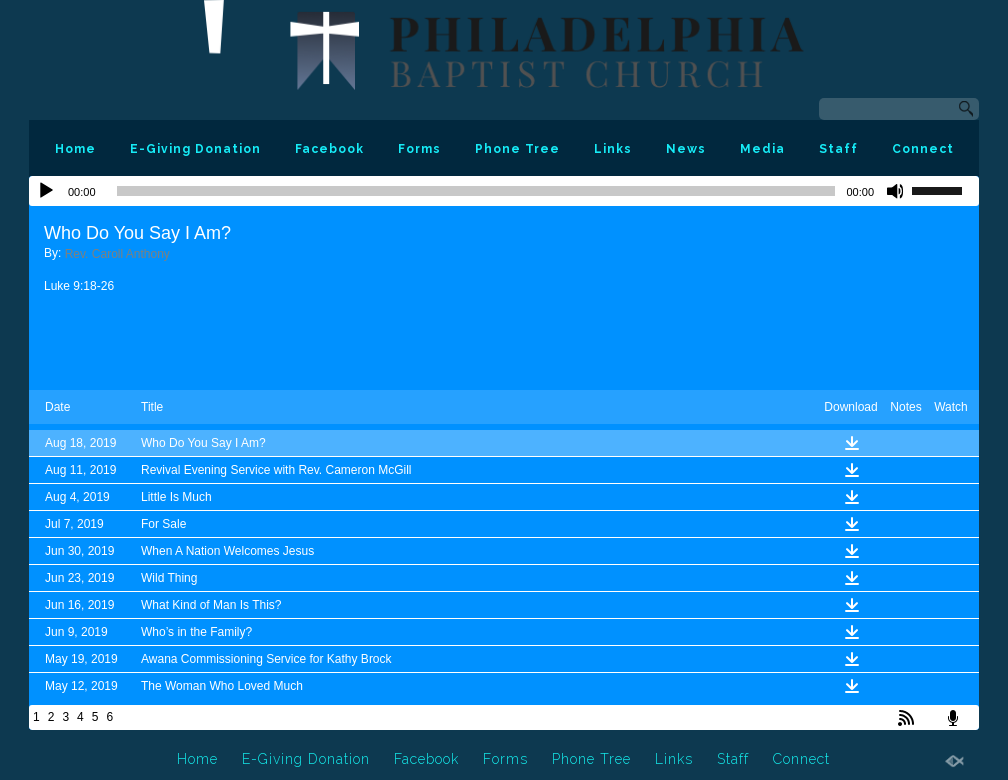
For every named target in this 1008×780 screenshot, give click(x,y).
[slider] (476, 191)
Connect (923, 149)
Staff (838, 149)
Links (613, 149)
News (686, 149)
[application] (504, 191)
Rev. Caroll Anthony (117, 254)
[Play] (46, 191)
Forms (419, 149)
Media (762, 149)
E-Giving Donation (195, 149)
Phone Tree (517, 149)
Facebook (329, 149)
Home (75, 149)
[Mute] (896, 191)
